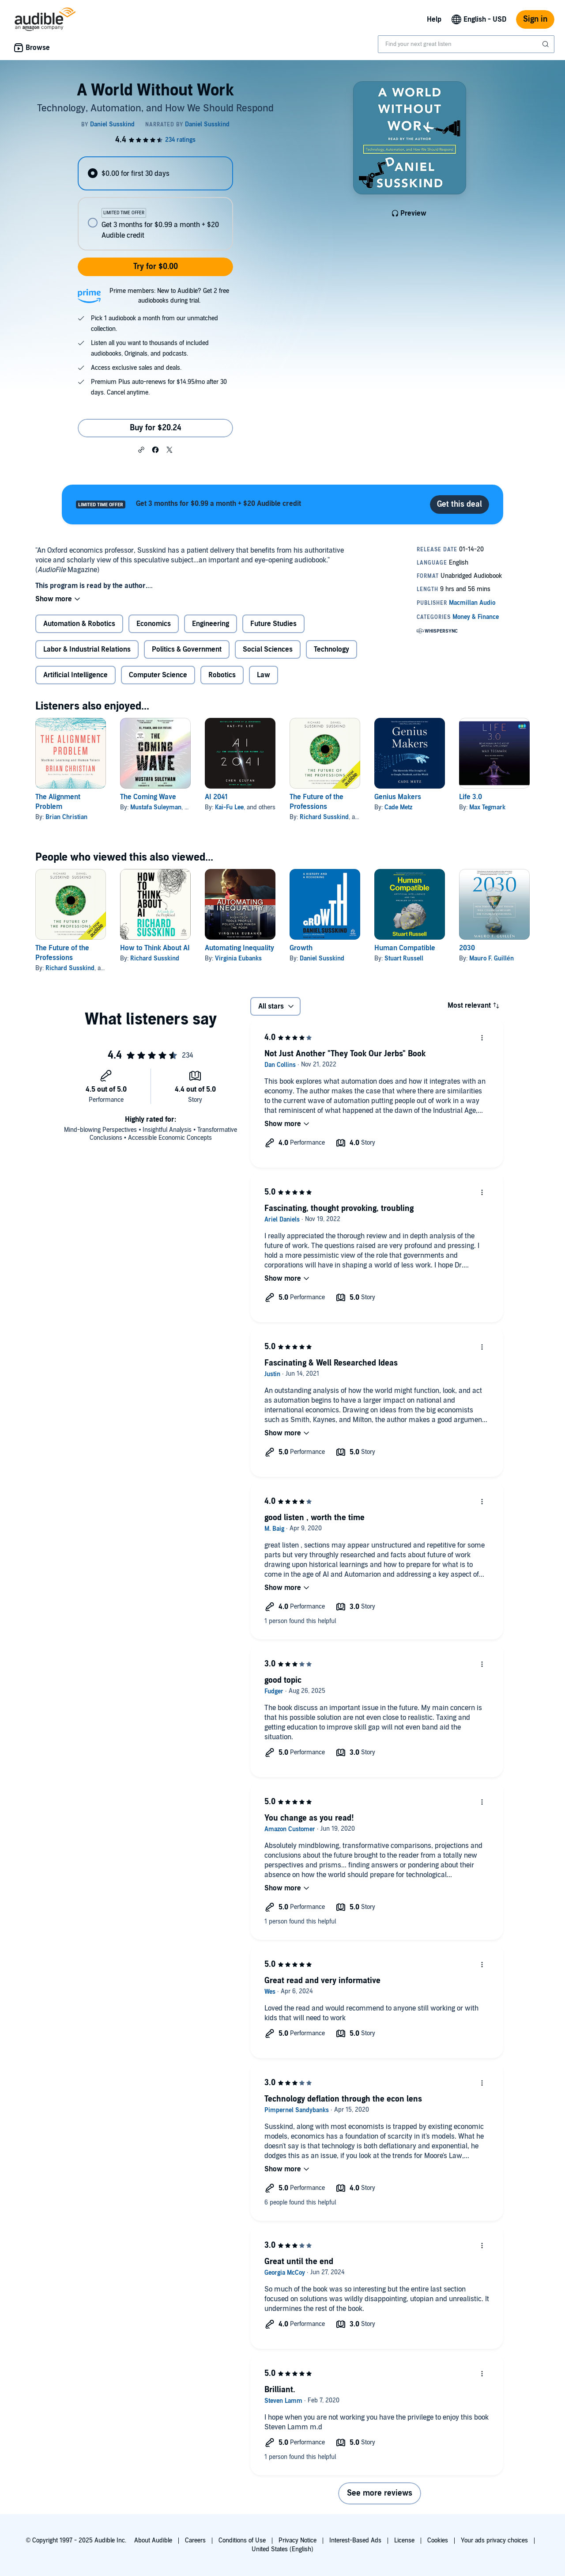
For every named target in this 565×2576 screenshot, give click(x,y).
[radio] (155, 173)
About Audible (153, 2540)
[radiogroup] (155, 203)
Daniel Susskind (322, 958)
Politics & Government (187, 649)
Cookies (437, 2540)
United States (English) (282, 2549)
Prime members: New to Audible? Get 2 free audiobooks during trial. (169, 295)
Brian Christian (66, 817)
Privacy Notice (297, 2540)
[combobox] (466, 44)
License (404, 2540)
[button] (141, 449)
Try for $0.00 (155, 266)
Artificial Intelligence (75, 675)
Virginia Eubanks (238, 958)
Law (263, 675)
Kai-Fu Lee (229, 807)
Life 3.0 (470, 797)
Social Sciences (268, 649)
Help (434, 19)
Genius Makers (397, 797)
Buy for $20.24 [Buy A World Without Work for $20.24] (155, 427)
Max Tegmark (487, 807)
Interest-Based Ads (355, 2540)
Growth (301, 948)
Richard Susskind (324, 817)
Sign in (535, 19)
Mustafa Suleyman (155, 807)
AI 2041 (216, 797)
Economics (153, 623)
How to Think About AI (155, 948)
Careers (195, 2540)
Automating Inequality (239, 948)
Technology (331, 649)
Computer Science (158, 675)
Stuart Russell (403, 958)
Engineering (210, 623)
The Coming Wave (148, 797)
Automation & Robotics (79, 623)
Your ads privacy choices (494, 2540)
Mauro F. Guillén (491, 958)
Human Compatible (404, 948)
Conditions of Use (242, 2540)
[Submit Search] (546, 44)
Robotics (222, 675)
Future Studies (273, 623)
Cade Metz (398, 807)
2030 (467, 948)
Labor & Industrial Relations (87, 649)
